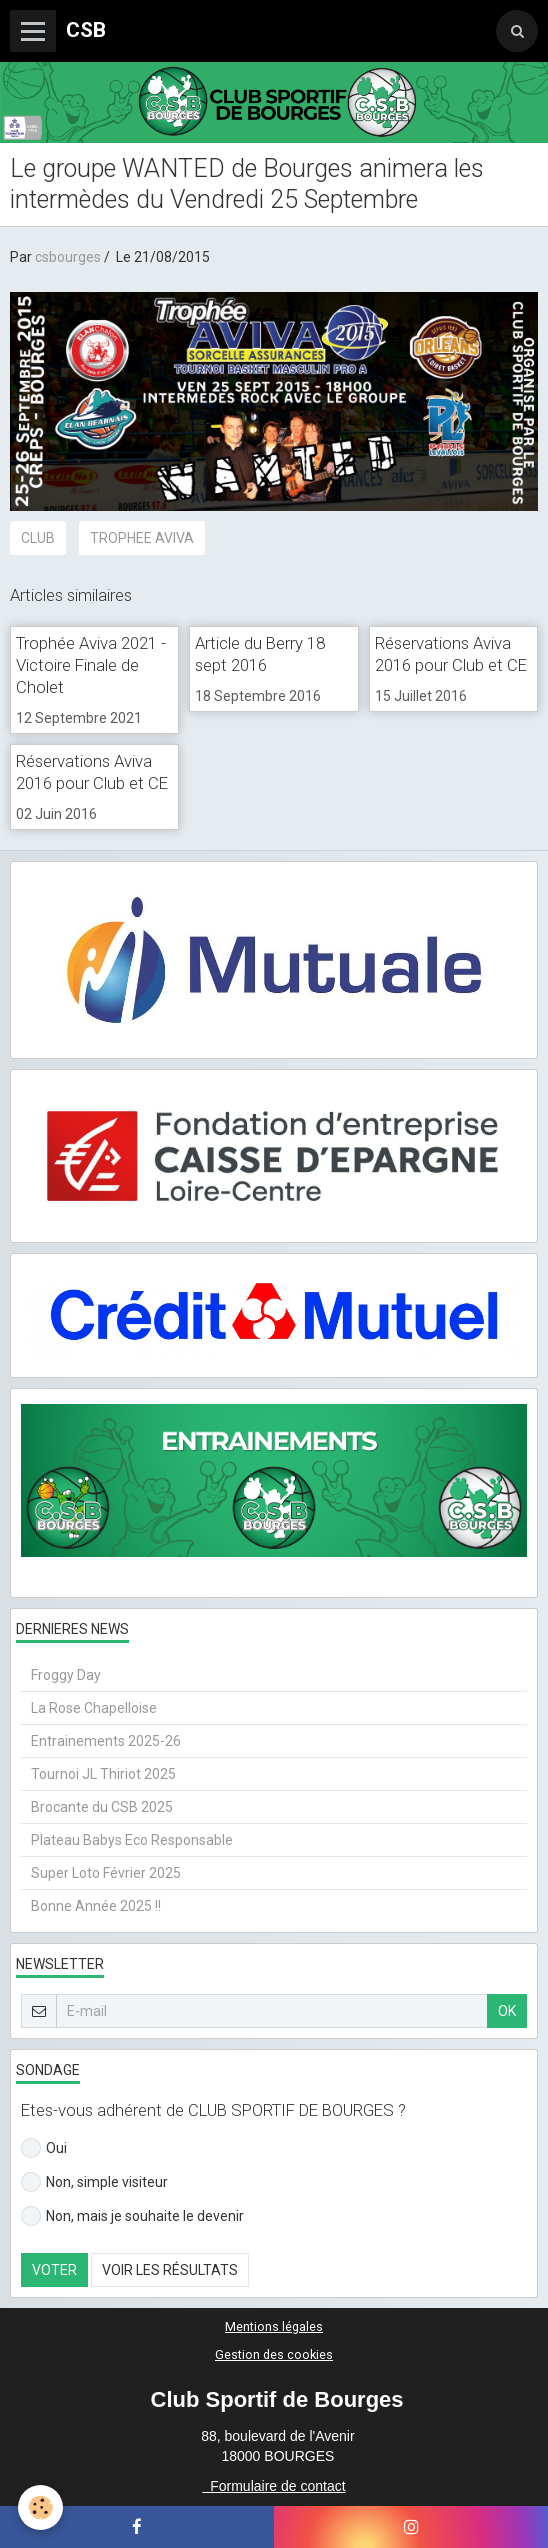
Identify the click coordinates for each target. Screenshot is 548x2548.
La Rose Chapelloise (94, 1708)
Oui (44, 2148)
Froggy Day (66, 1675)
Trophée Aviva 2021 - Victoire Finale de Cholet (91, 665)
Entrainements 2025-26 (106, 1741)
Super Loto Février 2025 (106, 1873)
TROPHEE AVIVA (142, 538)
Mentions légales (274, 2326)
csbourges (68, 257)
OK (507, 2011)
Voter (54, 2270)
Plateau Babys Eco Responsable (132, 1840)
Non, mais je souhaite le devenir (132, 2216)
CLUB (38, 538)
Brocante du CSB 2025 (102, 1807)
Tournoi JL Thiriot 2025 (103, 1774)
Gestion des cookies (274, 2354)
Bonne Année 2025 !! (96, 1906)
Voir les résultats (170, 2270)
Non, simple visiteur (94, 2182)
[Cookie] (40, 2507)
